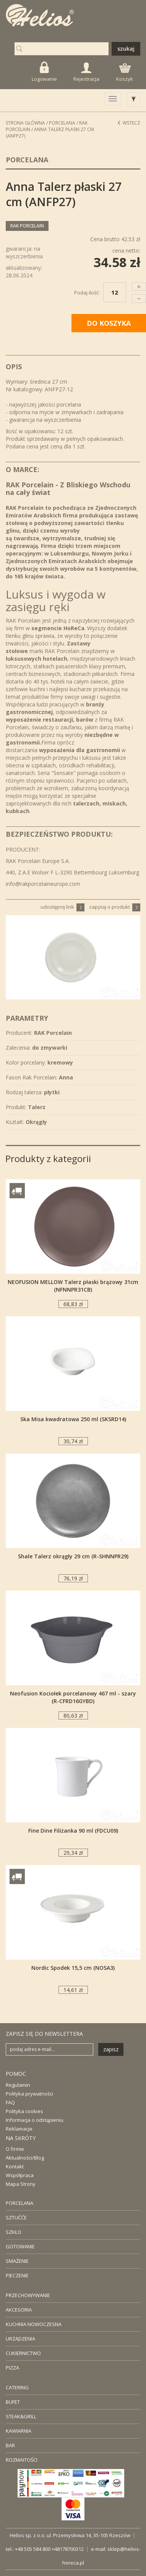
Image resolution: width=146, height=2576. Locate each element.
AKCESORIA (19, 2309)
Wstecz (128, 123)
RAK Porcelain (27, 226)
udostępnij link (62, 906)
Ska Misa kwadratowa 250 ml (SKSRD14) (73, 1419)
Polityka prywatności (29, 2093)
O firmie (15, 2148)
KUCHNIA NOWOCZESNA (34, 2324)
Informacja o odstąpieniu (34, 2120)
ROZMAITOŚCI (21, 2459)
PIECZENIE (17, 2275)
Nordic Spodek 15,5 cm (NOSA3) (73, 1967)
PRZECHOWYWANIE (28, 2295)
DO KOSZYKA (109, 323)
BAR (10, 2445)
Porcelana (62, 123)
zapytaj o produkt (114, 906)
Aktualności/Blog (25, 2157)
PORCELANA (19, 2203)
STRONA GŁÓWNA (25, 123)
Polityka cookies (24, 2111)
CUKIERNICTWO (23, 2353)
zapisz (110, 2049)
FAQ (10, 2102)
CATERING (17, 2387)
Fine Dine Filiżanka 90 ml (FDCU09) (73, 1830)
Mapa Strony (21, 2184)
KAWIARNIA (18, 2430)
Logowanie (44, 71)
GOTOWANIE (20, 2246)
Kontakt (15, 2166)
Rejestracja (86, 72)
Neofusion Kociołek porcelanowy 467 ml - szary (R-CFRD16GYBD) (73, 1697)
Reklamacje (19, 2128)
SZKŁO (13, 2232)
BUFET (13, 2401)
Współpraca (20, 2175)
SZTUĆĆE (16, 2217)
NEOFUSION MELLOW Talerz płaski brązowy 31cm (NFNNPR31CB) (73, 1285)
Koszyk (124, 72)
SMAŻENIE (17, 2260)
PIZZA (12, 2367)
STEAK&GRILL (21, 2416)
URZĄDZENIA (20, 2338)
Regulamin (18, 2084)
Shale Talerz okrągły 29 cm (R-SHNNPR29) (73, 1556)
